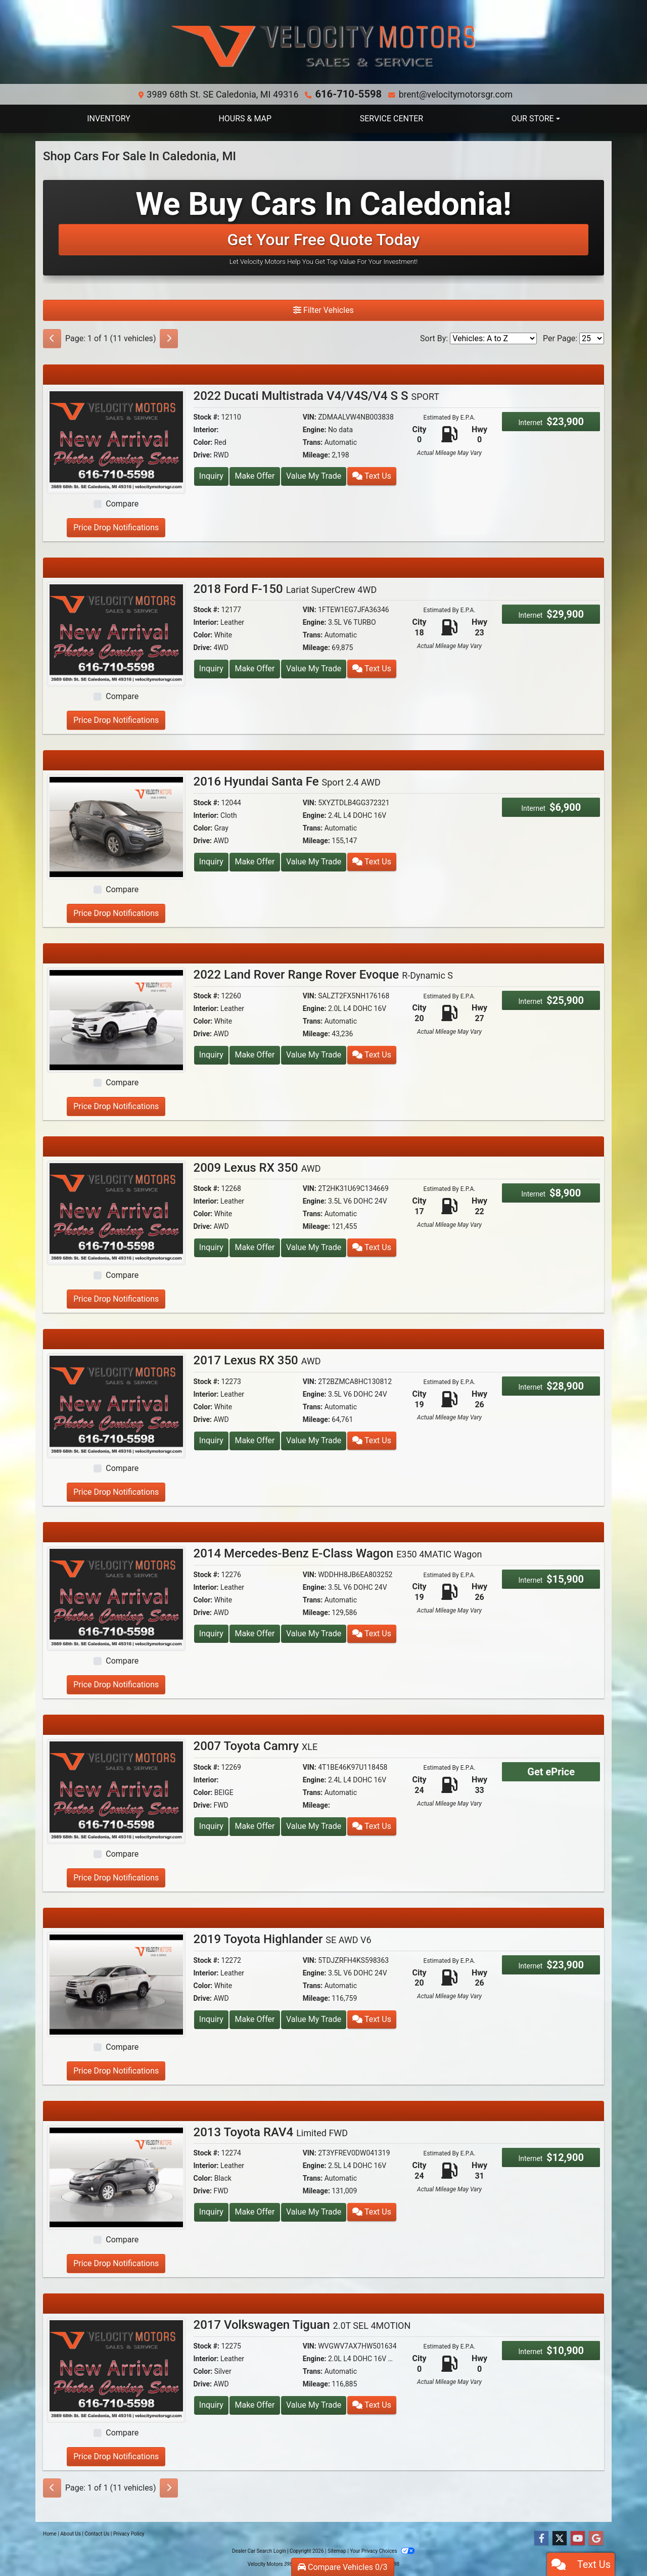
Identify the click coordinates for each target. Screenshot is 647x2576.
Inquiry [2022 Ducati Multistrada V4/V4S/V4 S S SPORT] (211, 475)
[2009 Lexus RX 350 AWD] (116, 1212)
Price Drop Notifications (116, 527)
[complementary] (616, 2545)
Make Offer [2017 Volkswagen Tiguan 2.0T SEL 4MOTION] (254, 2404)
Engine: (315, 429)
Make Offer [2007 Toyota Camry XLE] (254, 1825)
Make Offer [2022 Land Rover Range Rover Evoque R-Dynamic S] (254, 1054)
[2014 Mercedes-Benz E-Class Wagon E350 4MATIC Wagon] (116, 1597)
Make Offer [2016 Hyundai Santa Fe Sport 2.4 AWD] (254, 861)
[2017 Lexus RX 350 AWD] (116, 1404)
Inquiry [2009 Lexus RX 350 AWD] (211, 1247)
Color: (203, 442)
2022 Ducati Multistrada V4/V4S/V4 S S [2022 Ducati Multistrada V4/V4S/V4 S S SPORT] (317, 395)
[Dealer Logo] (323, 46)
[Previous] (52, 338)
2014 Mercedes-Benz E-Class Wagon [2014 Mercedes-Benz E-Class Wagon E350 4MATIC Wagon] (338, 1553)
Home (50, 2533)
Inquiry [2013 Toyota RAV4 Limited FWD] (211, 2211)
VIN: (309, 416)
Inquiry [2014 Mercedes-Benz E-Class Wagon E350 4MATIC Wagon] (211, 1633)
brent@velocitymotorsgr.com (451, 93)
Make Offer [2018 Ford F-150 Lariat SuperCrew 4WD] (254, 668)
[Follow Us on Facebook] (541, 2538)
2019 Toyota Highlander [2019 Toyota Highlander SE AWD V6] (283, 1938)
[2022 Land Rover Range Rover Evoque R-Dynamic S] (116, 1019)
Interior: (206, 429)
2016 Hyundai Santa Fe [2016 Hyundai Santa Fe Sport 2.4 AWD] (287, 781)
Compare (122, 503)
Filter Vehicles (323, 309)
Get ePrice (551, 1771)
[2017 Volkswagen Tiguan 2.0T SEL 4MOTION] (116, 2369)
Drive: (203, 454)
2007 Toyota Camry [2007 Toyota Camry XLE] (256, 1745)
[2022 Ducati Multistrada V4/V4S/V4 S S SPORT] (116, 440)
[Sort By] (493, 338)
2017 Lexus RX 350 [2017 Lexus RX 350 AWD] (257, 1360)
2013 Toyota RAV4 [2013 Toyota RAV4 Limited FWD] (271, 2132)
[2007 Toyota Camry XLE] (116, 1790)
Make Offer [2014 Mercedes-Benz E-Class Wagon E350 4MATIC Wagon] (254, 1633)
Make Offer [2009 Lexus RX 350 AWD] (254, 1247)
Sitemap (337, 2550)
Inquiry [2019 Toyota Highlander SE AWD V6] (211, 2018)
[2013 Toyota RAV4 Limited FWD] (116, 2176)
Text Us (371, 475)
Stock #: (207, 416)
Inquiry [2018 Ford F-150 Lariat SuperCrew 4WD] (211, 668)
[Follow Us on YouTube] (578, 2538)
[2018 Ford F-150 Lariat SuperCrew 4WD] (116, 633)
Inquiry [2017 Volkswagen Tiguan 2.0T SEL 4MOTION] (211, 2404)
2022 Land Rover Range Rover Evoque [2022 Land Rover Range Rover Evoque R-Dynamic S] (323, 974)
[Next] (169, 338)
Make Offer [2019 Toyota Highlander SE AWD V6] (254, 2018)
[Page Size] (591, 338)
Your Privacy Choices (382, 2550)
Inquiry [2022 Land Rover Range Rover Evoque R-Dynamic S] (211, 1054)
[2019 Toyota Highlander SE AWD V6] (116, 1983)
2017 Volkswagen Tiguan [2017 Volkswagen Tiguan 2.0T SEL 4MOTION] (302, 2324)
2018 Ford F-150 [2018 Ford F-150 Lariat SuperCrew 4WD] (285, 588)
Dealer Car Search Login (259, 2550)
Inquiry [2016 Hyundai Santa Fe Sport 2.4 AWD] (211, 861)
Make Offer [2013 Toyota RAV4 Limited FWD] (254, 2211)
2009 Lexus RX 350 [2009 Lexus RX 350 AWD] (257, 1167)
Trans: (313, 442)
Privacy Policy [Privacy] (129, 2533)
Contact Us (97, 2533)
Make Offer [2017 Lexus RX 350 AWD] (254, 1440)
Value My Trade (313, 475)
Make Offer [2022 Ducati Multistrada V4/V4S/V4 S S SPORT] (254, 475)
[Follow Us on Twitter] (559, 2538)
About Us (70, 2533)
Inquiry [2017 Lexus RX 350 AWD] (211, 1440)
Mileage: (316, 454)
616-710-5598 (348, 93)
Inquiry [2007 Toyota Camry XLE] (211, 1825)
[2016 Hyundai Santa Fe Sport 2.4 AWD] (116, 826)
